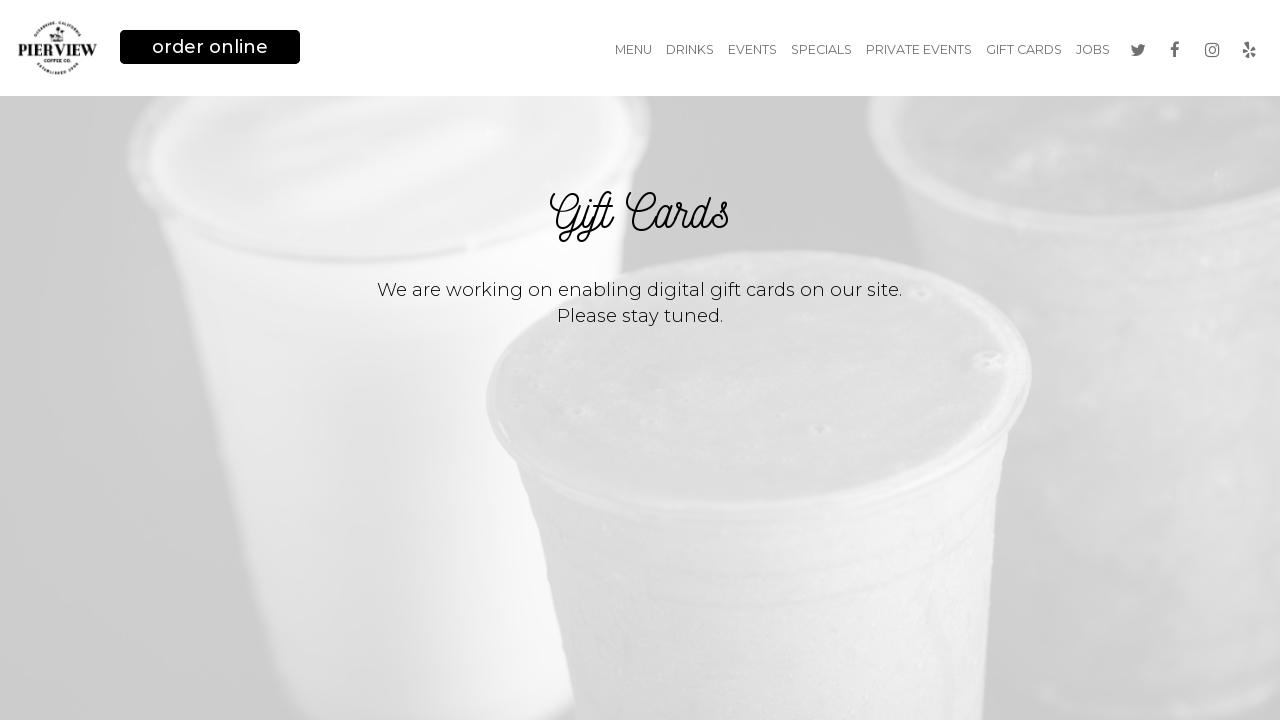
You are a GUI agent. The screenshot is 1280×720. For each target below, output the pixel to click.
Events (752, 49)
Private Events (919, 49)
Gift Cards (1024, 49)
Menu (633, 49)
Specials (821, 49)
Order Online (210, 47)
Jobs (1093, 49)
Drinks (690, 49)
